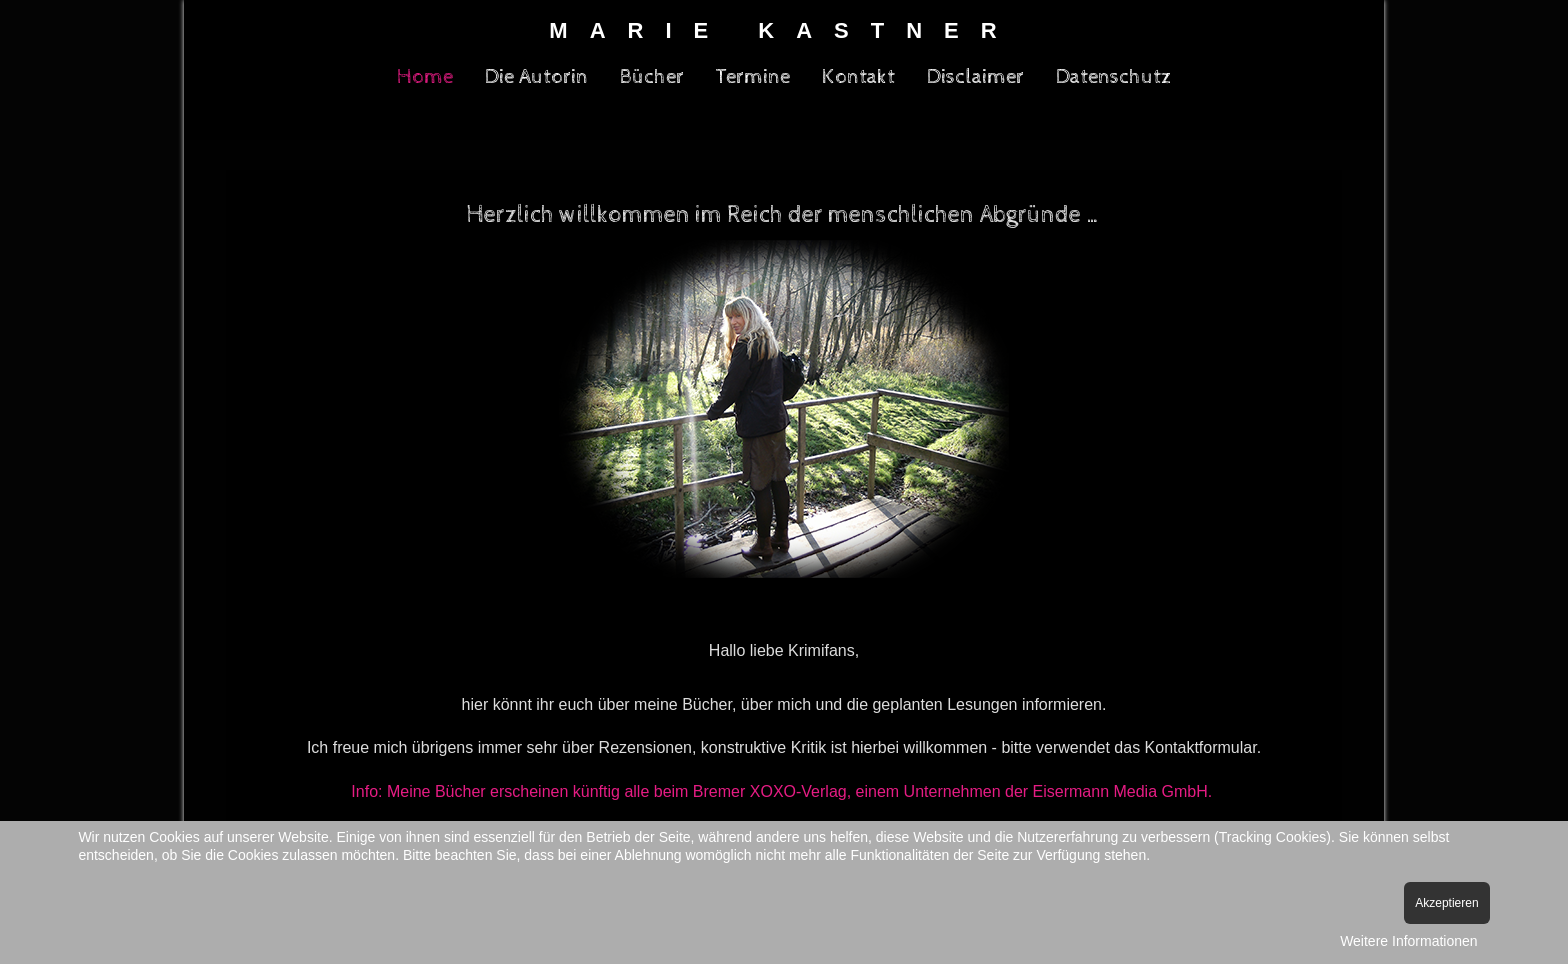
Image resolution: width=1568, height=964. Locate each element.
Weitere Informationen (1408, 941)
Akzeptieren (1446, 903)
